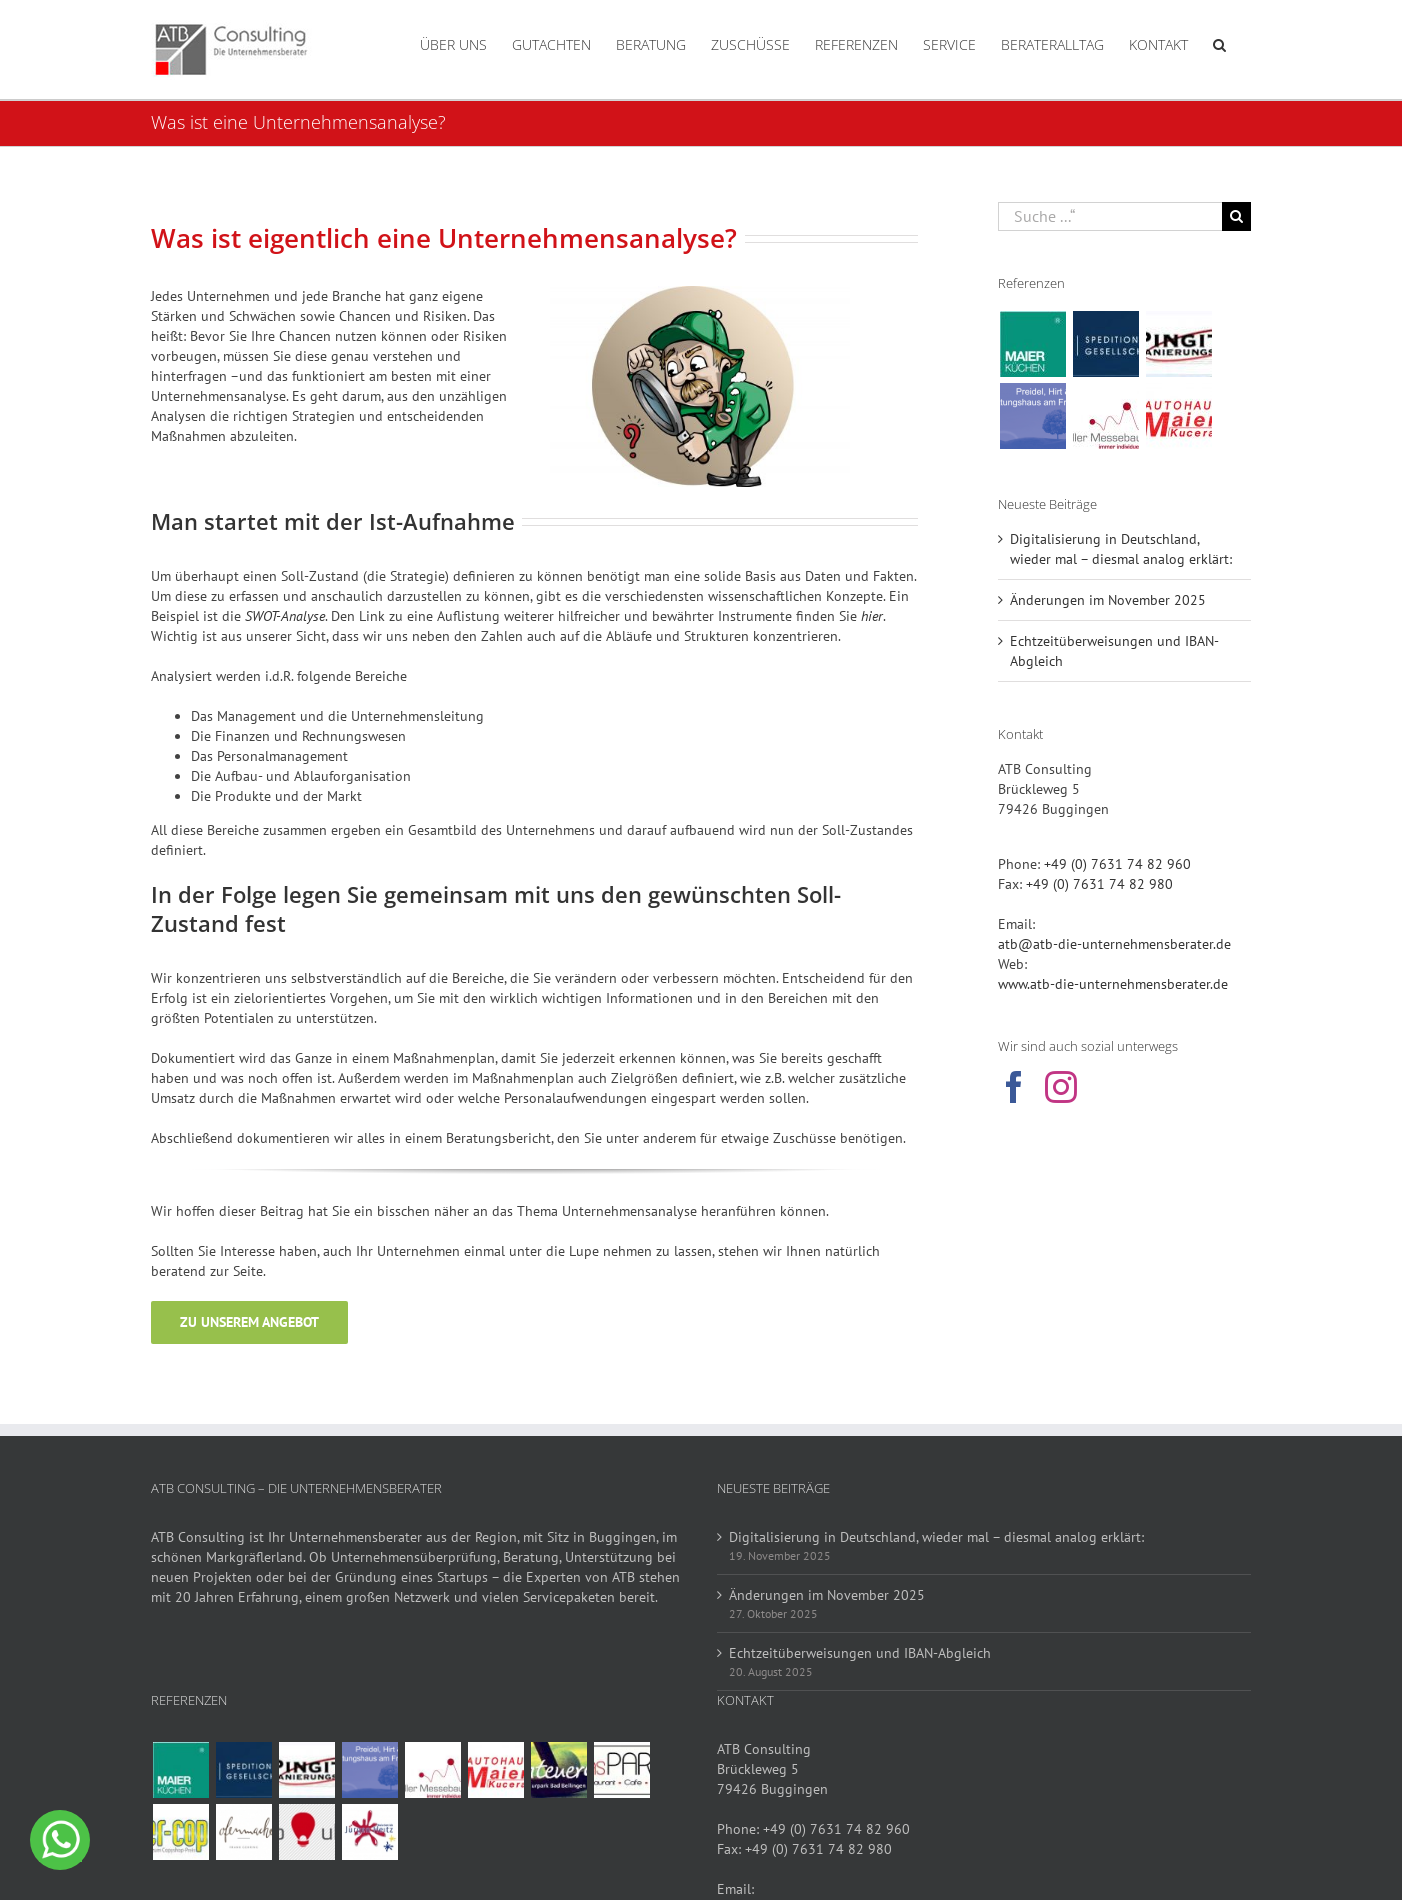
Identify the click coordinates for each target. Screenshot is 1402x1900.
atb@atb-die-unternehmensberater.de (1114, 944)
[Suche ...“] (1110, 216)
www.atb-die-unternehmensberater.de (1113, 984)
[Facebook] (1014, 1087)
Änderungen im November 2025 (1108, 600)
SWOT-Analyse (285, 616)
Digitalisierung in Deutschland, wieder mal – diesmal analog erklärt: (936, 1537)
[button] (1219, 43)
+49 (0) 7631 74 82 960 (1117, 864)
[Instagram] (1061, 1087)
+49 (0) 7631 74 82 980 (1099, 884)
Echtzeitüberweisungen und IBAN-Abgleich (860, 1653)
